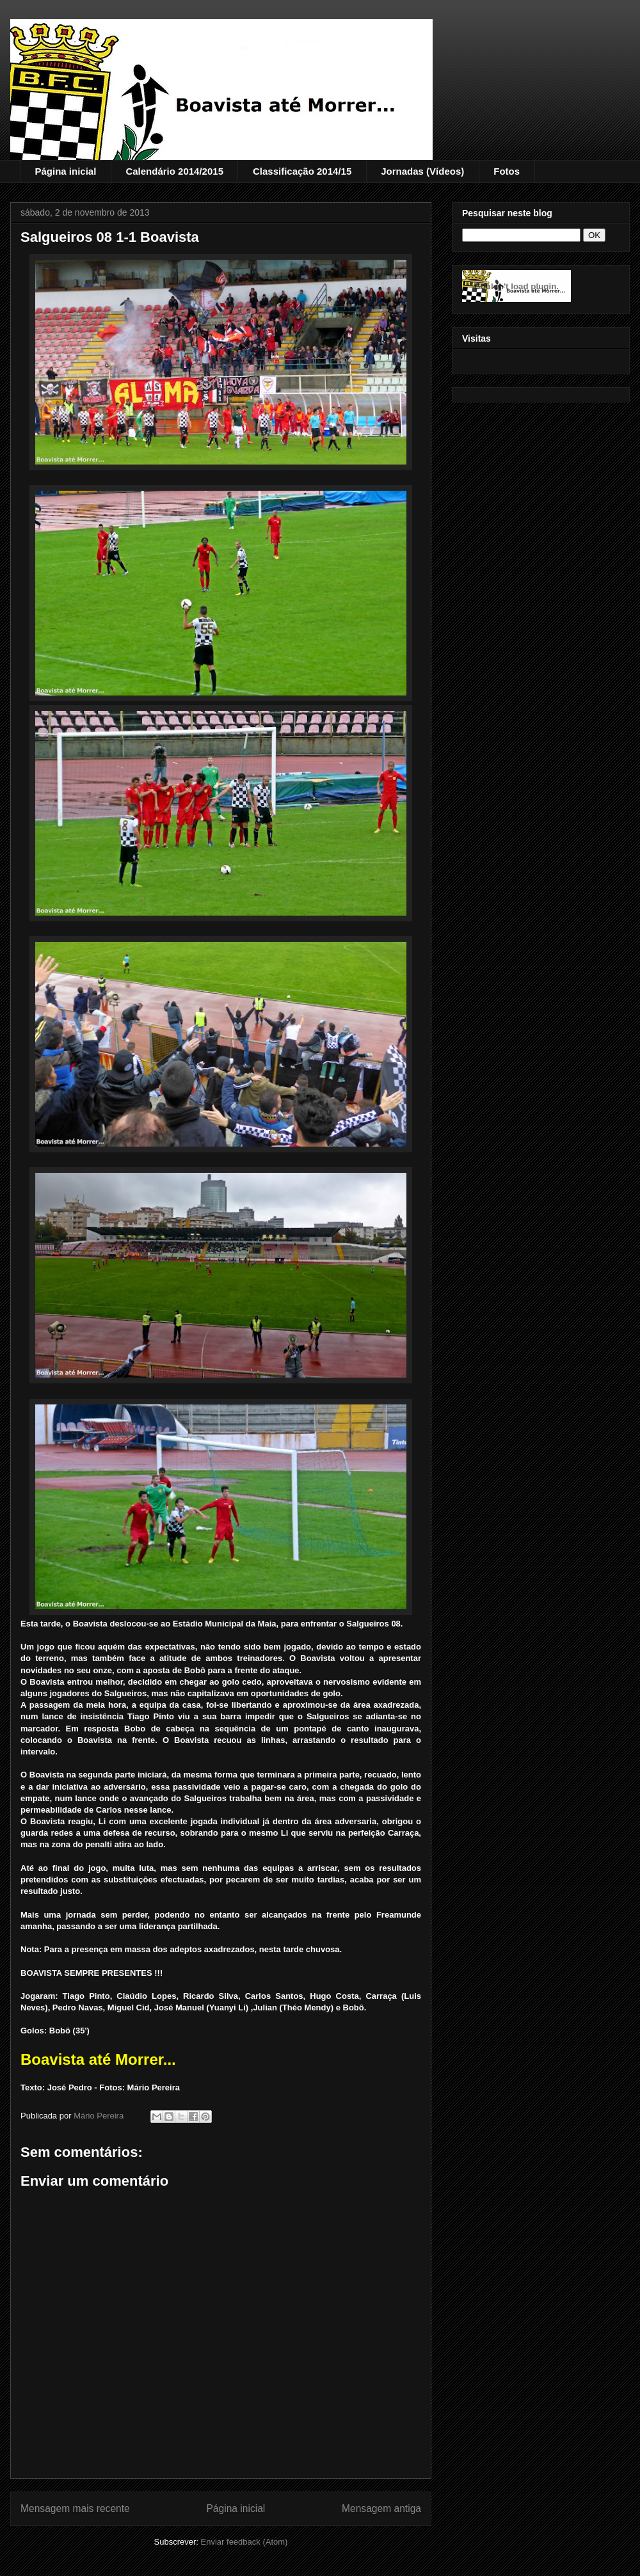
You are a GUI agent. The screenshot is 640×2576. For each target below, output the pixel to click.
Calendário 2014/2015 (174, 171)
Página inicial (66, 171)
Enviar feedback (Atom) (244, 2542)
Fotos (506, 171)
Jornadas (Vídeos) (422, 171)
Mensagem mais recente (75, 2508)
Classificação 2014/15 (302, 171)
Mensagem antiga (381, 2508)
